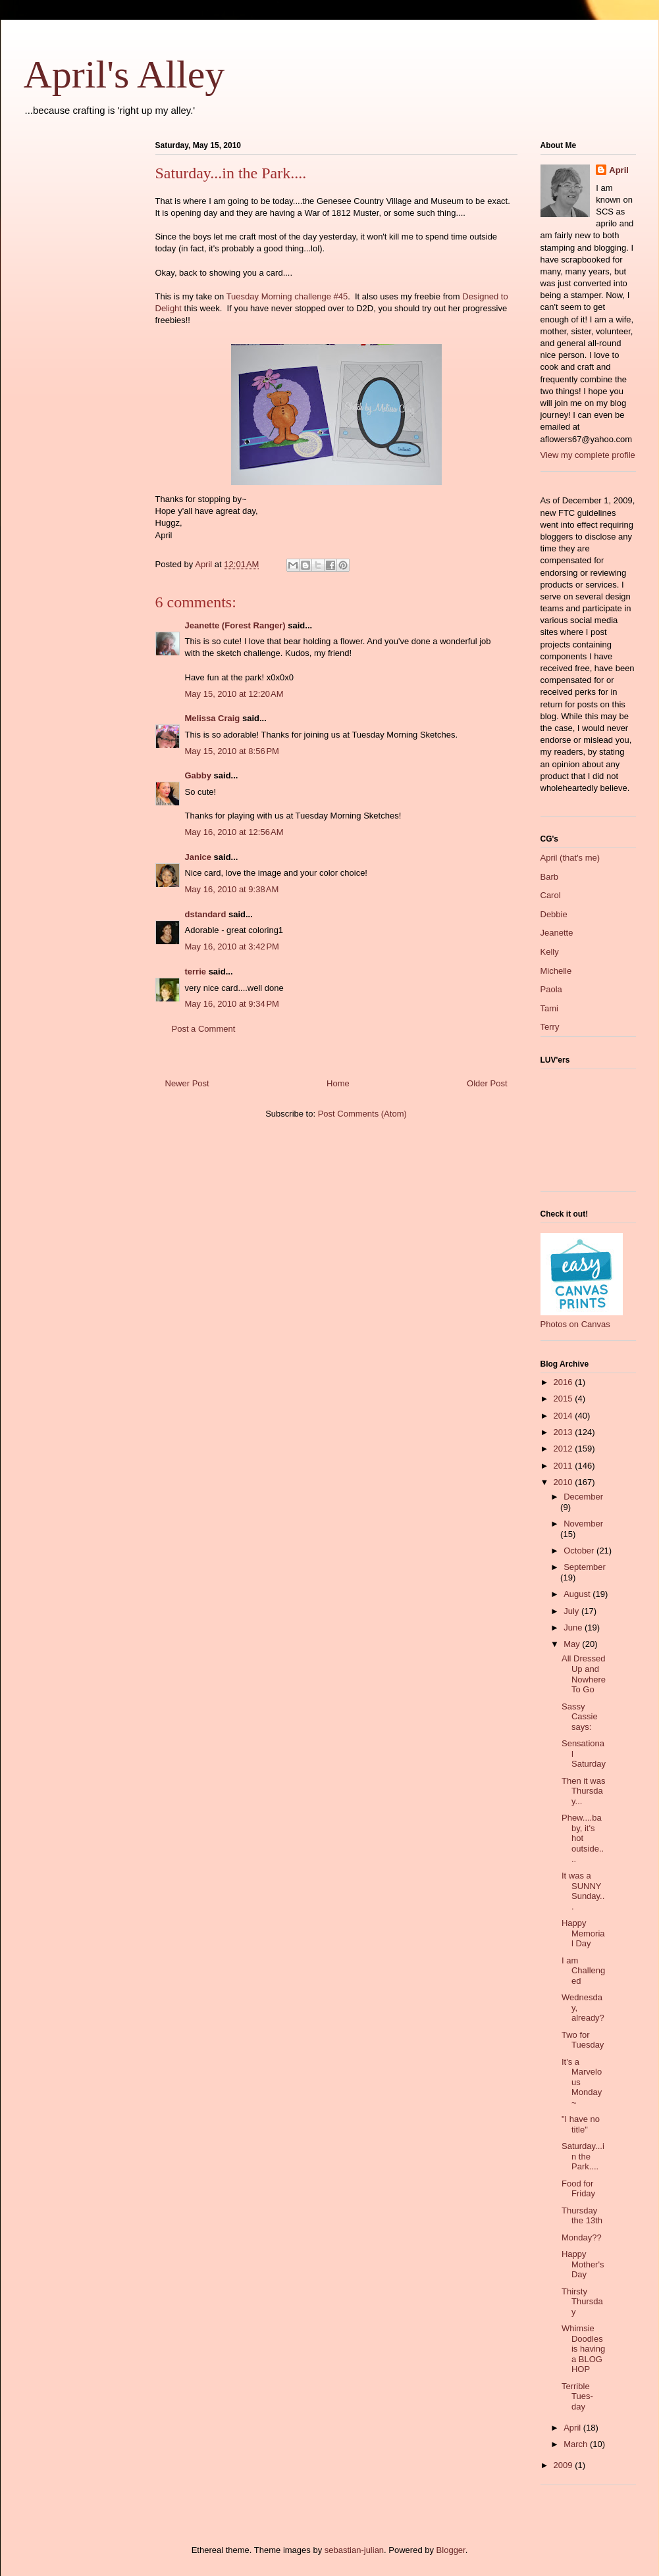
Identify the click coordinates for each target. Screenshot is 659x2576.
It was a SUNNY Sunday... (583, 1891)
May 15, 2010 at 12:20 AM (234, 694)
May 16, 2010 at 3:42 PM (232, 946)
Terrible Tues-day (577, 2396)
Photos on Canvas (575, 1324)
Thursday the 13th (582, 2216)
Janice (198, 857)
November (583, 1523)
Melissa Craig (212, 718)
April (619, 170)
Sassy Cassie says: (580, 1717)
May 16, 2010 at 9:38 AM (232, 889)
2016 (564, 1382)
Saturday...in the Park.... (583, 2156)
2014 (564, 1416)
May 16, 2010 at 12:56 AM (234, 832)
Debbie (553, 914)
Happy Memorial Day (583, 1933)
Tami (549, 1008)
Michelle (556, 971)
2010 (564, 1482)
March (577, 2444)
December (583, 1497)
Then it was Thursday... (583, 1791)
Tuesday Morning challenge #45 (287, 296)
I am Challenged (583, 1971)
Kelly (549, 952)
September (585, 1567)
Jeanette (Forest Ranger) (236, 625)
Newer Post (187, 1083)
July (572, 1611)
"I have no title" (581, 2124)
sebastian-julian (354, 2550)
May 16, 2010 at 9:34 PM (232, 1004)
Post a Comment (204, 1029)
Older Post (487, 1083)
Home (338, 1083)
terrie (196, 971)
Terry (550, 1027)
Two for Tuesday (583, 2040)
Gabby (198, 775)
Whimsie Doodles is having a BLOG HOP (583, 2348)
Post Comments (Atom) (362, 1114)
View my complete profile (587, 455)
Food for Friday (578, 2189)
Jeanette (556, 933)
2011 (564, 1466)
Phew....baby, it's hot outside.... (583, 1838)
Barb (549, 877)
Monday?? (582, 2237)
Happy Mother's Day (583, 2264)
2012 (564, 1448)
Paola (551, 989)
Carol (550, 895)
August (578, 1594)
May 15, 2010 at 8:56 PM (232, 751)
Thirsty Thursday (582, 2301)
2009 (564, 2465)
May (573, 1644)
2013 (564, 1432)
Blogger (450, 2550)
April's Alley (124, 74)
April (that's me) (570, 858)
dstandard (205, 914)
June (574, 1627)
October (580, 1550)
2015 (564, 1398)
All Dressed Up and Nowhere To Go (584, 1674)
